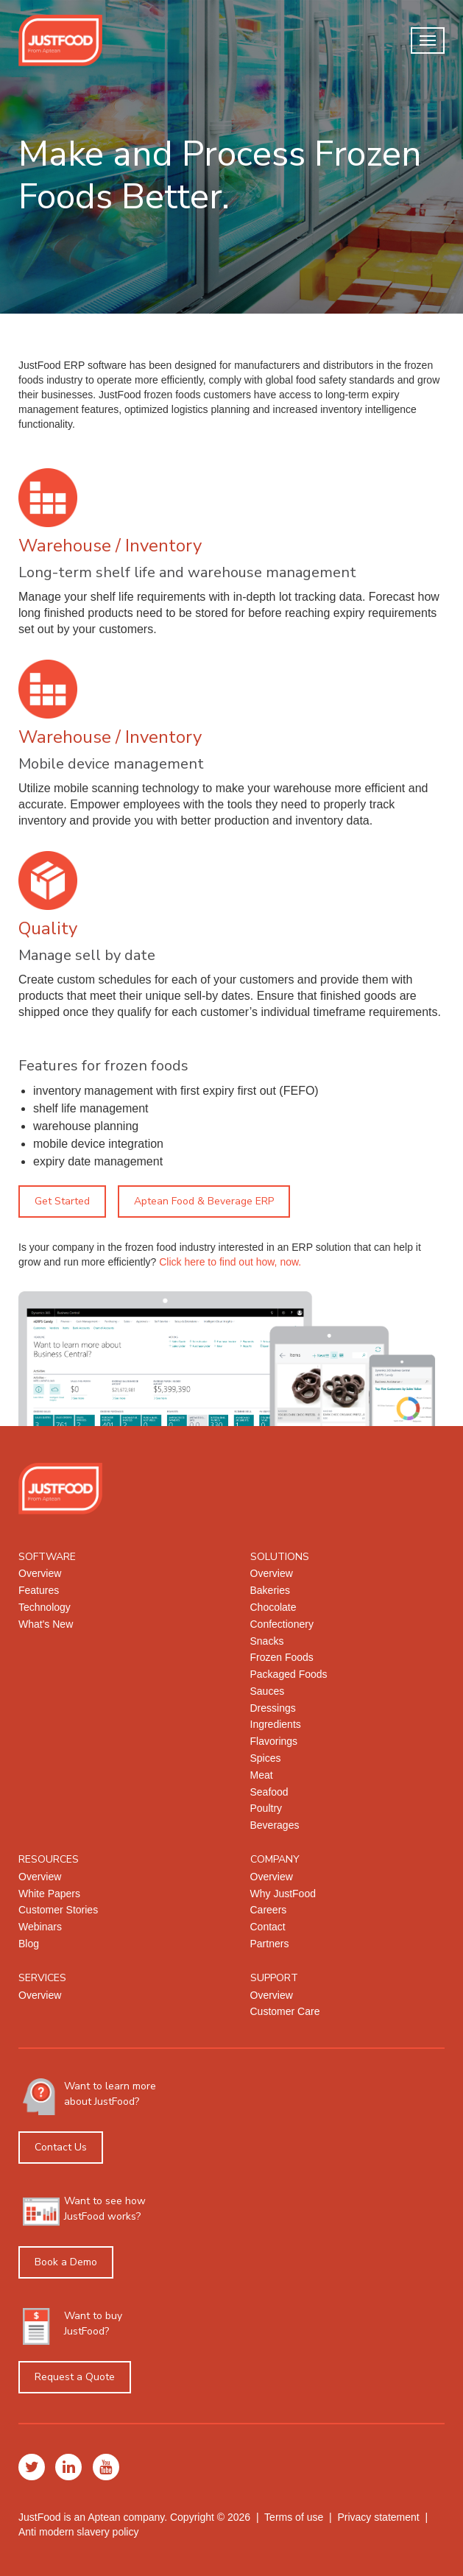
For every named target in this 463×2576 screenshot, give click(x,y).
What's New (45, 1624)
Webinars (40, 1927)
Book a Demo (66, 2262)
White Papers (49, 1893)
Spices (265, 1758)
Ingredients (275, 1724)
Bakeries (270, 1590)
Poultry (266, 1808)
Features (38, 1590)
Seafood (269, 1792)
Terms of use (293, 2517)
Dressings (273, 1708)
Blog (28, 1943)
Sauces (267, 1691)
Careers (268, 1910)
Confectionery (282, 1624)
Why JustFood (283, 1893)
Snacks (267, 1641)
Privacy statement (378, 2517)
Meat (261, 1775)
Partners (269, 1943)
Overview (39, 1573)
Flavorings (274, 1741)
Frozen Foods (282, 1657)
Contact (268, 1927)
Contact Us (61, 2147)
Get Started (62, 1201)
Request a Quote (75, 2377)
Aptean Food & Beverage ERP (204, 1201)
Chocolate (273, 1607)
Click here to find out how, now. (230, 1262)
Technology (44, 1607)
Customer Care (285, 2011)
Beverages (275, 1825)
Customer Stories (58, 1910)
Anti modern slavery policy (78, 2532)
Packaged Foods (289, 1674)
